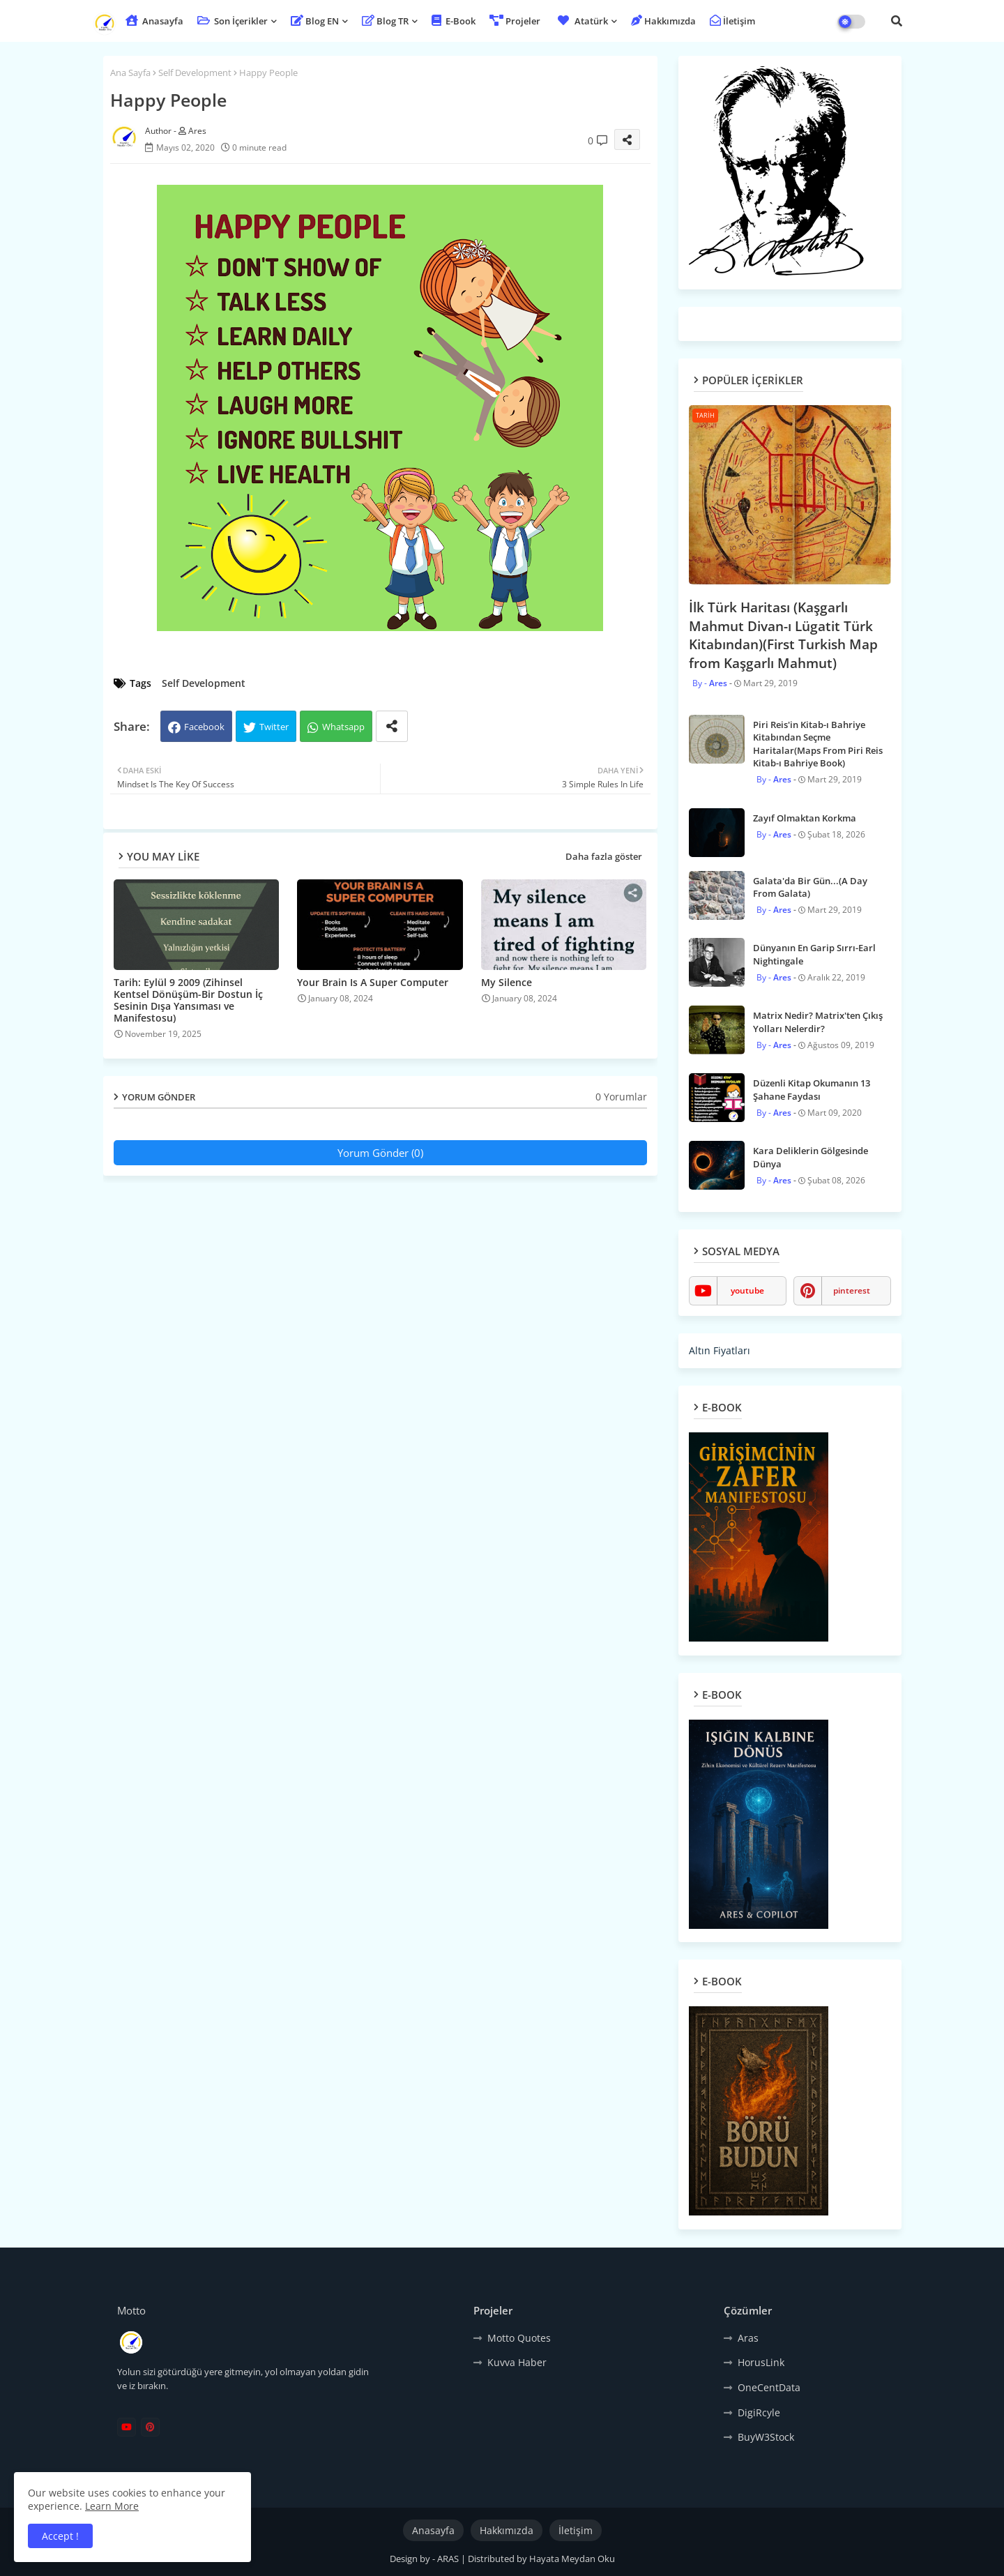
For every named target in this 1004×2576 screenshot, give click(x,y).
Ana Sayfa (130, 72)
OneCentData (769, 2387)
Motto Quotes (519, 2337)
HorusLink (761, 2362)
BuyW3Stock (766, 2437)
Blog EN (315, 21)
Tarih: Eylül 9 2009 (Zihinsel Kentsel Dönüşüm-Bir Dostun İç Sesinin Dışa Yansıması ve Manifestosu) (188, 1000)
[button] (897, 21)
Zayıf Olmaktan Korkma (804, 818)
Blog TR (385, 21)
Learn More (112, 2506)
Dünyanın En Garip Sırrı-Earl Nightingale (814, 954)
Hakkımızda (663, 21)
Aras (748, 2337)
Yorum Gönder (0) (380, 1153)
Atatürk (581, 21)
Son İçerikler (232, 21)
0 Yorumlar (621, 1096)
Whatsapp (343, 726)
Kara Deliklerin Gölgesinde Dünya (810, 1156)
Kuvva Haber (517, 2362)
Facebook (204, 726)
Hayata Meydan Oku (572, 2558)
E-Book (454, 21)
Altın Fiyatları (719, 1350)
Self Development (194, 72)
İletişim (732, 21)
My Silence (506, 982)
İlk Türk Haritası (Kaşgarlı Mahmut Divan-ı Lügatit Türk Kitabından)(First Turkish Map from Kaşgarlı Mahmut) (783, 635)
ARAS (449, 2558)
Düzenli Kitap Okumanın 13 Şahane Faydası (811, 1089)
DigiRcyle (759, 2412)
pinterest (851, 1290)
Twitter (274, 726)
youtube (747, 1290)
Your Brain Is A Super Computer (372, 982)
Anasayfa (154, 21)
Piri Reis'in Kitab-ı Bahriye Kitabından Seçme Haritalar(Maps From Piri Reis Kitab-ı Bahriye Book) (818, 743)
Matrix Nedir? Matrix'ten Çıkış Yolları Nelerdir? (818, 1021)
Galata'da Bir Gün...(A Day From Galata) (810, 887)
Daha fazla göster (603, 856)
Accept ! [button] (60, 2536)
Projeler (514, 21)
